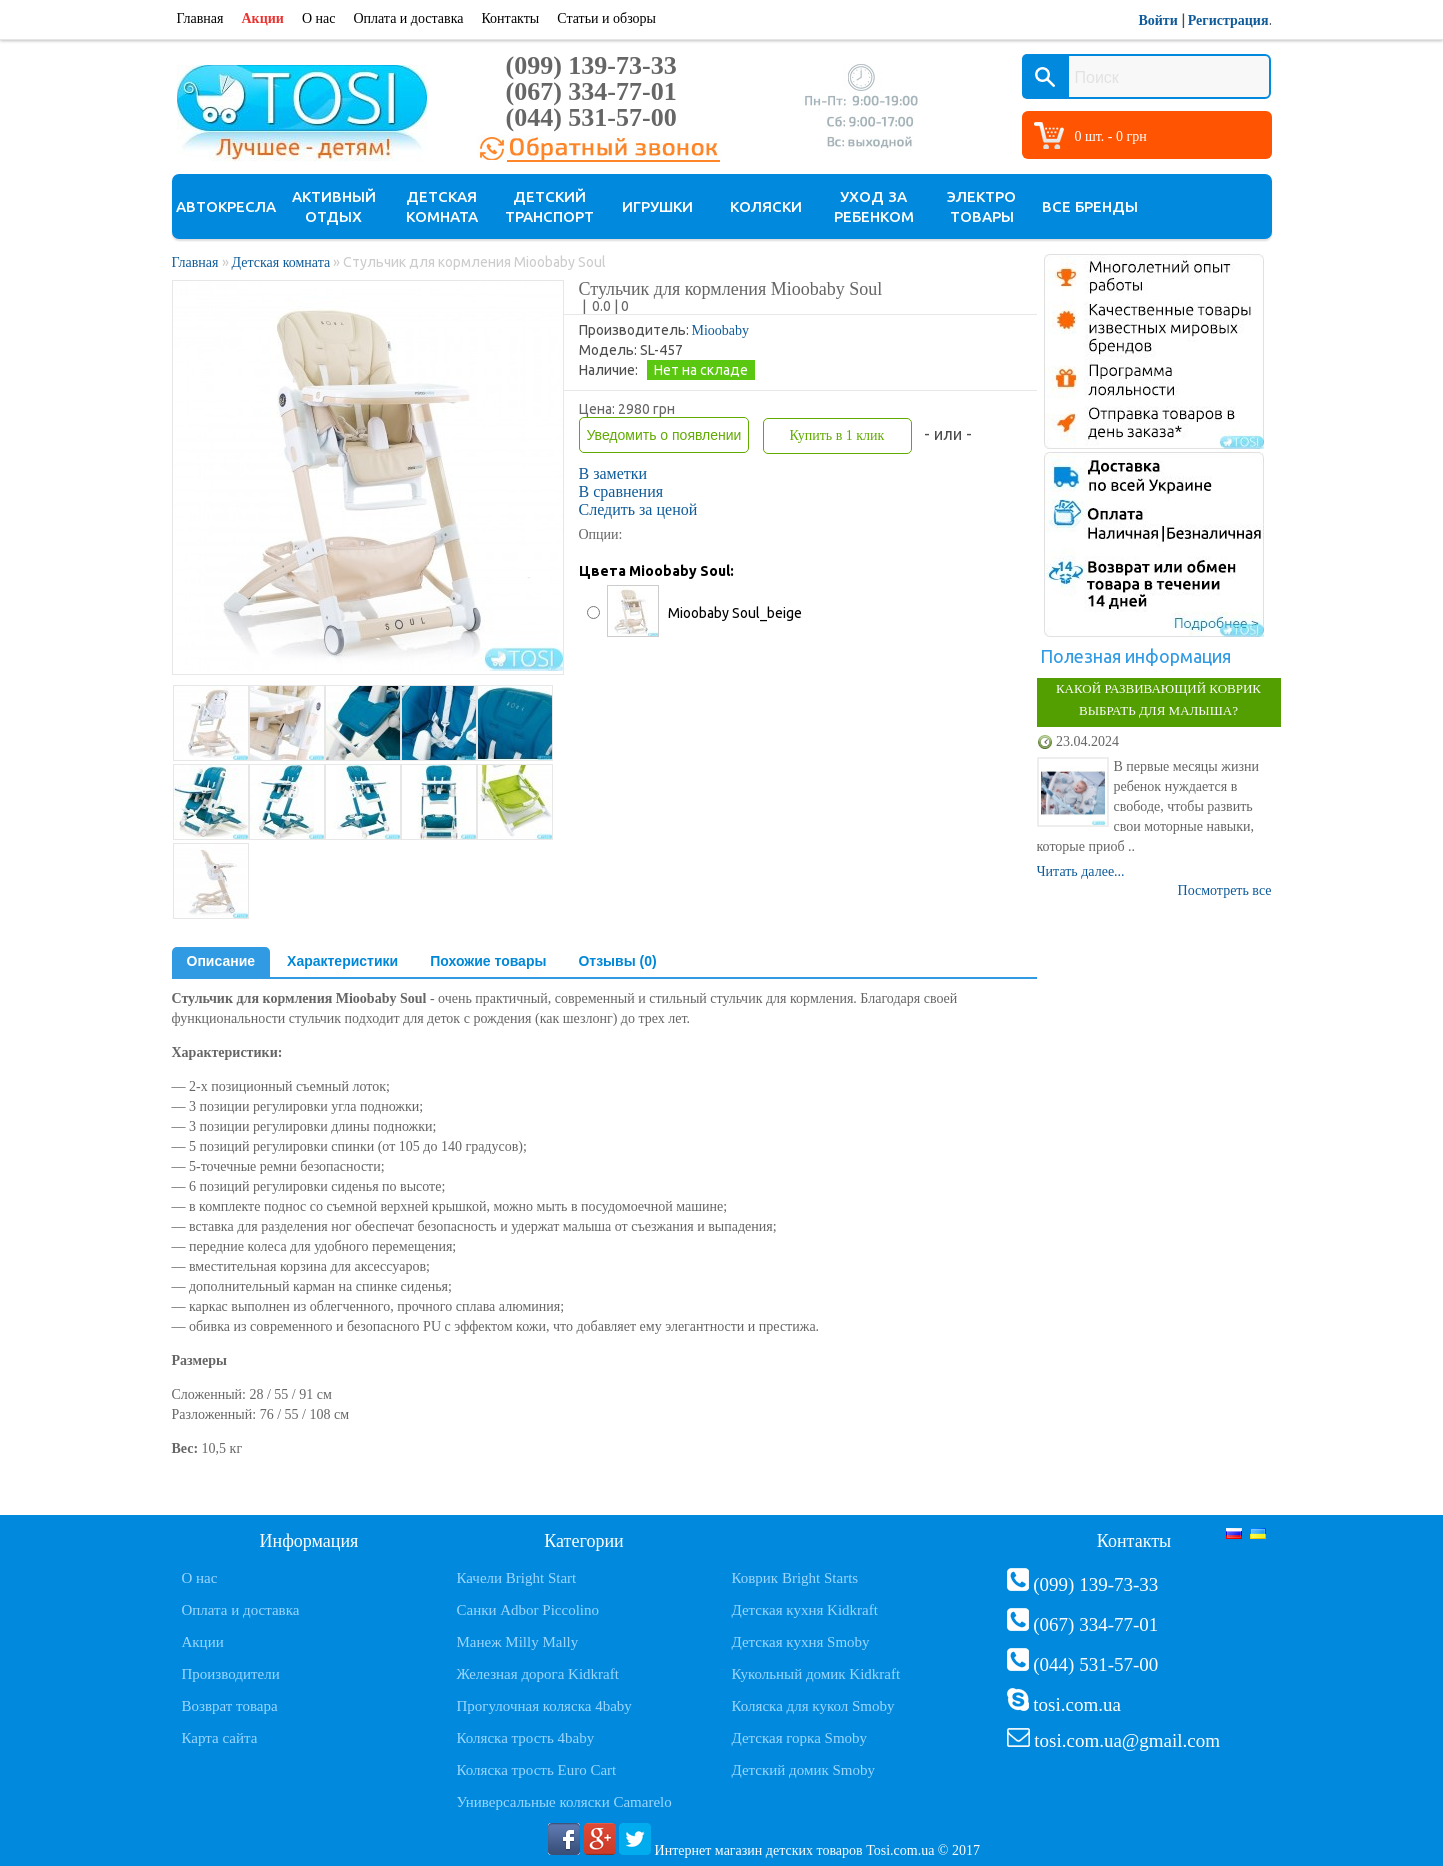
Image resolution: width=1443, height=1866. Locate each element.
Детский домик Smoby (803, 1770)
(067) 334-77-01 (591, 91)
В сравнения (621, 491)
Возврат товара (230, 1706)
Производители (231, 1674)
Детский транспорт (549, 206)
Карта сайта (220, 1738)
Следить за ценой (638, 509)
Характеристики (342, 961)
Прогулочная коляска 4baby (544, 1706)
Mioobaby (721, 330)
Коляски (766, 206)
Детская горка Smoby (800, 1738)
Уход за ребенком (874, 206)
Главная (200, 18)
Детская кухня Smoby (801, 1642)
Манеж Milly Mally (518, 1642)
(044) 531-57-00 (591, 117)
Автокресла (226, 206)
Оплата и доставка (408, 18)
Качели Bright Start (517, 1578)
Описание (221, 961)
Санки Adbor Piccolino (528, 1610)
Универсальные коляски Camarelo (564, 1802)
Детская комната (442, 206)
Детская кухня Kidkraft (805, 1610)
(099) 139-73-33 (591, 65)
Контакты (510, 18)
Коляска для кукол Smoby (813, 1706)
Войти (1157, 20)
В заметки (613, 473)
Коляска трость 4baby (526, 1738)
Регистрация (1228, 20)
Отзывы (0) (617, 961)
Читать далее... (1081, 871)
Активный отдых (334, 206)
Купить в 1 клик (836, 435)
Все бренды (1090, 206)
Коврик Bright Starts (795, 1578)
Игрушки (657, 206)
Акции (263, 18)
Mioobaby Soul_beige (735, 613)
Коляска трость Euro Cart (537, 1770)
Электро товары (981, 206)
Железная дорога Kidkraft (538, 1674)
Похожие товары (488, 961)
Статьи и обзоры (606, 18)
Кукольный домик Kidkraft (816, 1674)
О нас (319, 18)
